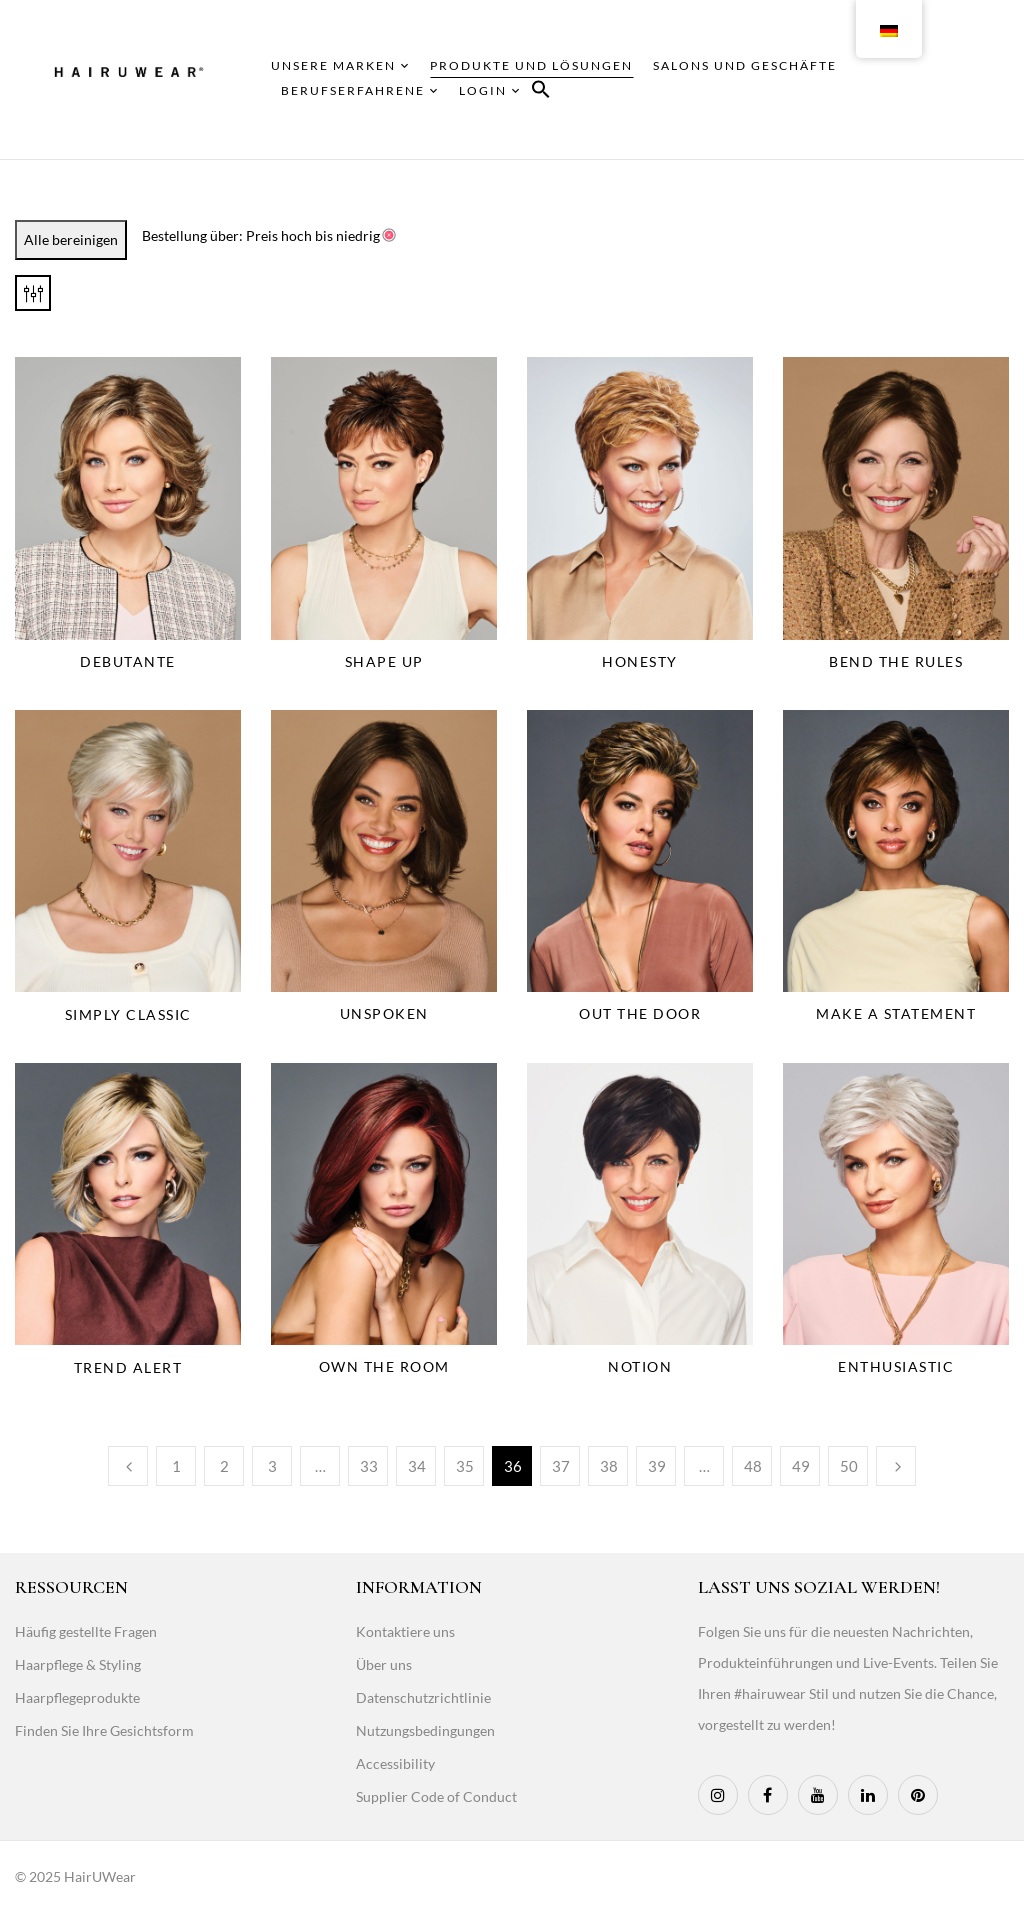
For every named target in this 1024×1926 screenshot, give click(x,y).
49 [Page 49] (801, 1466)
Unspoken (384, 1013)
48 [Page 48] (753, 1466)
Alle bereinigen (71, 239)
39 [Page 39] (657, 1466)
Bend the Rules (896, 661)
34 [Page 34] (417, 1466)
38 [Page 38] (609, 1466)
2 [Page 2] (224, 1466)
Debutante (128, 661)
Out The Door (640, 1013)
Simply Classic (128, 1014)
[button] (541, 92)
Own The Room (384, 1366)
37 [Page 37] (561, 1466)
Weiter (896, 1466)
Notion (640, 1366)
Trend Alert (128, 1367)
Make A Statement (896, 1013)
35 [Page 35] (465, 1466)
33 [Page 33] (369, 1466)
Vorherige (128, 1466)
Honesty (640, 661)
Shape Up (384, 661)
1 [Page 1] (176, 1466)
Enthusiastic (896, 1366)
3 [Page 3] (272, 1466)
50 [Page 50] (849, 1466)
